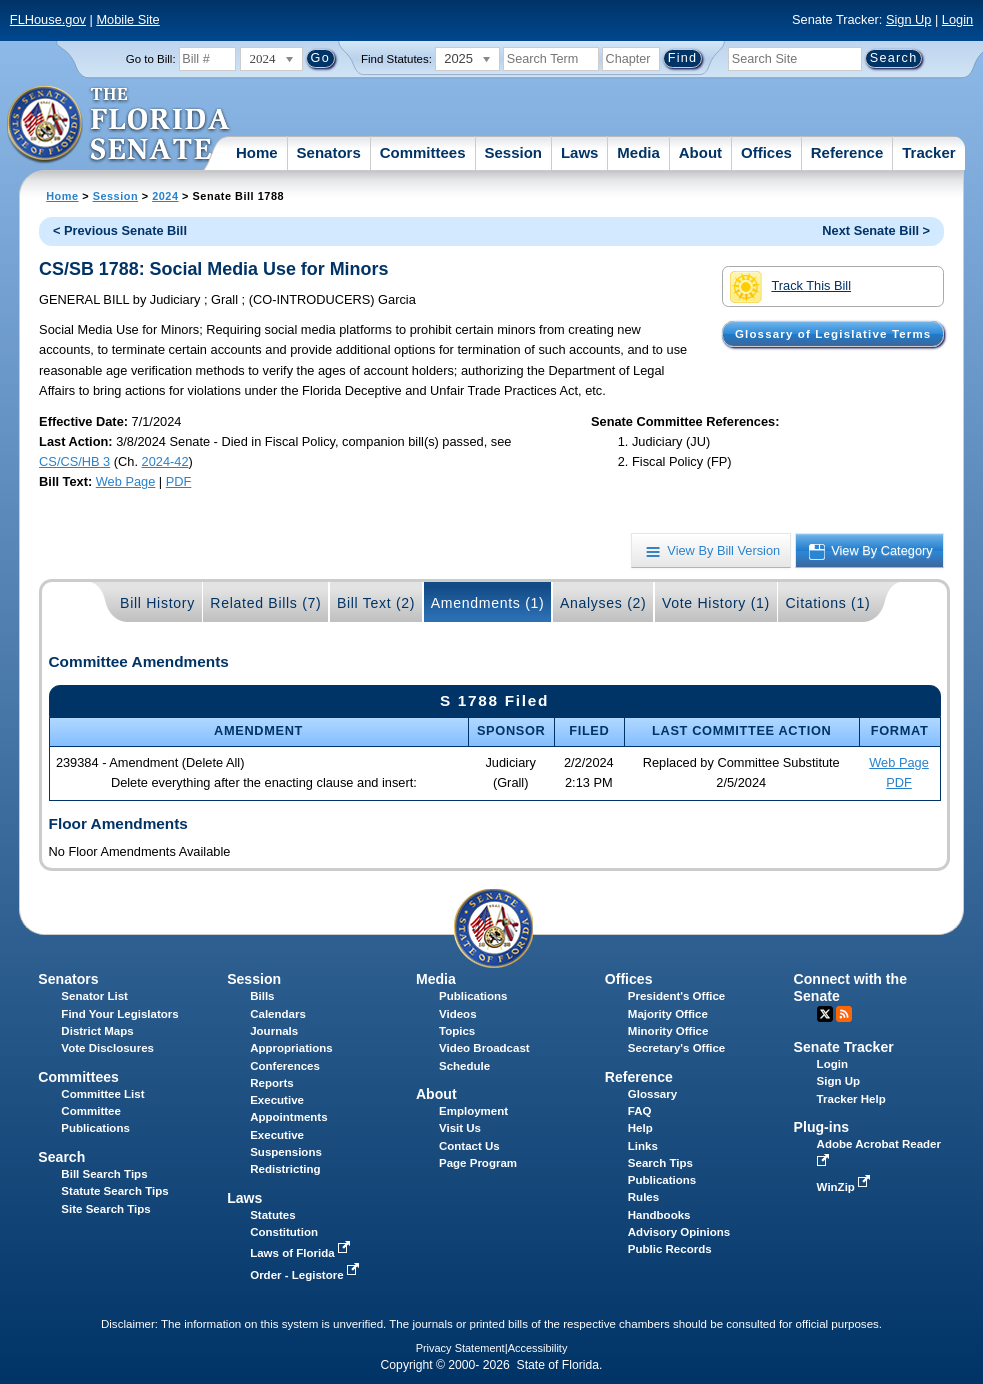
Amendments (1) (488, 603)
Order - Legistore (306, 1275)
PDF (179, 481)
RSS (844, 1014)
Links (643, 1146)
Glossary (652, 1094)
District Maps (97, 1031)
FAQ (640, 1111)
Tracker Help (851, 1099)
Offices (766, 152)
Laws (580, 152)
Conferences (285, 1066)
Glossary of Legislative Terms (833, 334)
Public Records (670, 1249)
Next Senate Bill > (876, 230)
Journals (274, 1031)
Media (638, 152)
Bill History (157, 603)
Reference (847, 152)
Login (957, 19)
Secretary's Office (676, 1048)
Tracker (928, 152)
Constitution (284, 1232)
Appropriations (291, 1048)
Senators (329, 152)
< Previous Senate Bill (120, 230)
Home (257, 152)
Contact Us (469, 1146)
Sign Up (909, 19)
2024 (165, 196)
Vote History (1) (716, 603)
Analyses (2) (603, 603)
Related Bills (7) (265, 603)
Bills (262, 996)
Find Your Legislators (119, 1014)
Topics (457, 1031)
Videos (458, 1014)
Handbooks (659, 1215)
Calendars (278, 1014)
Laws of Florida (302, 1253)
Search (61, 1157)
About (700, 152)
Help (640, 1128)
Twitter (825, 1014)
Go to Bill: (151, 59)
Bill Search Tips (104, 1174)
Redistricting (285, 1169)
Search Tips (660, 1163)
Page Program (478, 1163)
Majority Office (668, 1014)
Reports (272, 1083)
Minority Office (668, 1031)
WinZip (845, 1187)
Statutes (272, 1215)
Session (513, 152)
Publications (473, 996)
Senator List (94, 996)
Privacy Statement (460, 1348)
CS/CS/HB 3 (74, 461)
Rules (643, 1197)
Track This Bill (790, 287)
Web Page (126, 481)
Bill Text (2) (376, 603)
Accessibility (538, 1348)
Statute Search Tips (114, 1191)
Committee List (102, 1094)
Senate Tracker (844, 1047)
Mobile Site (127, 19)
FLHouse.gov (48, 19)
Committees (423, 152)
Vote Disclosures (107, 1048)
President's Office (676, 996)
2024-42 (165, 461)
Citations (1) (827, 603)
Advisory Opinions (679, 1232)
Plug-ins (822, 1127)
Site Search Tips (105, 1209)
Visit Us (460, 1128)
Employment (473, 1111)
